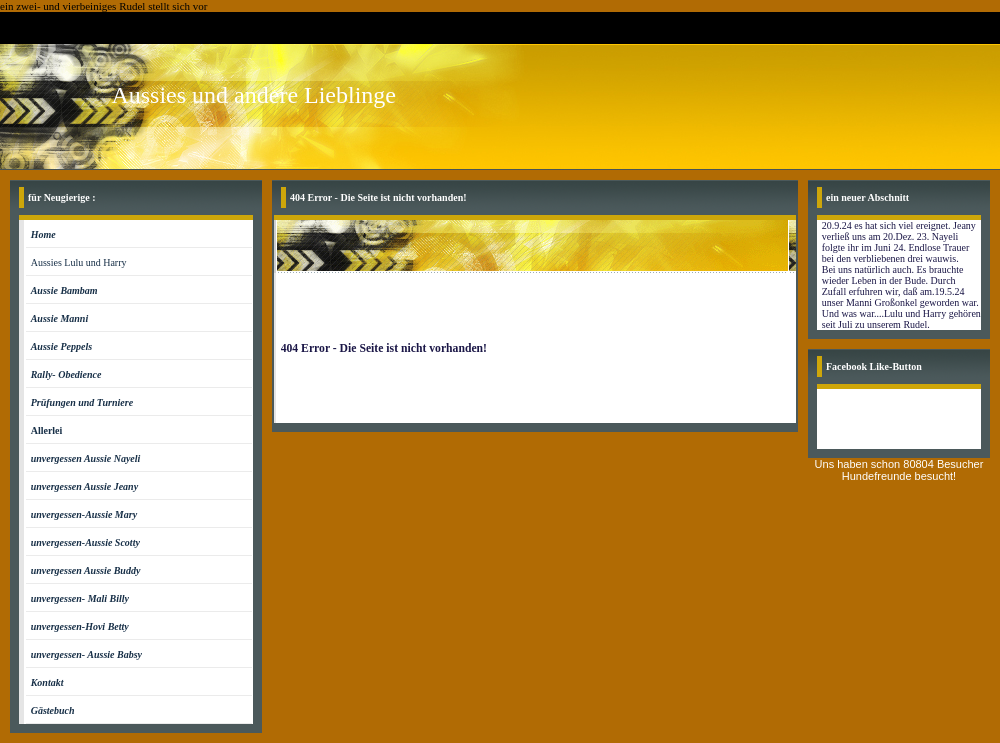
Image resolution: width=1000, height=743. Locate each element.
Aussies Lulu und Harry (79, 262)
